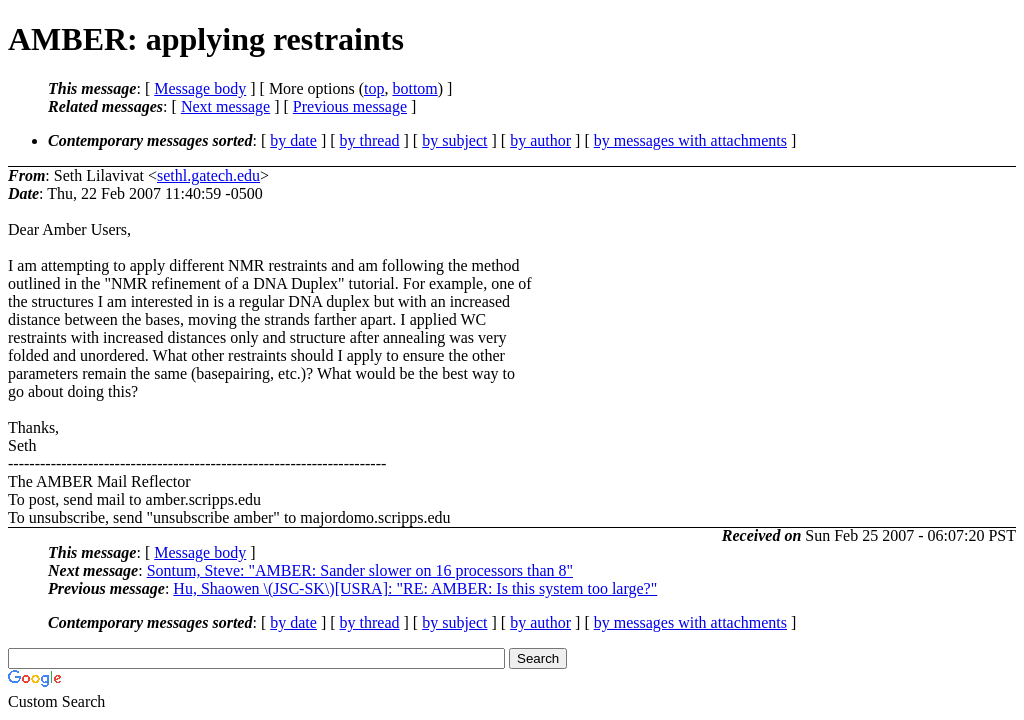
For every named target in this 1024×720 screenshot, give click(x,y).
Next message (225, 106)
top (374, 88)
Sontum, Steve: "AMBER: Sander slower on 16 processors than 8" (360, 570)
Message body (200, 88)
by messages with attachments (690, 140)
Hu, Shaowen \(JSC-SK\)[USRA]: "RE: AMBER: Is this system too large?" (415, 588)
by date (293, 140)
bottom (414, 88)
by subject (454, 140)
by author (540, 140)
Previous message (350, 106)
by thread (370, 140)
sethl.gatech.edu (208, 175)
